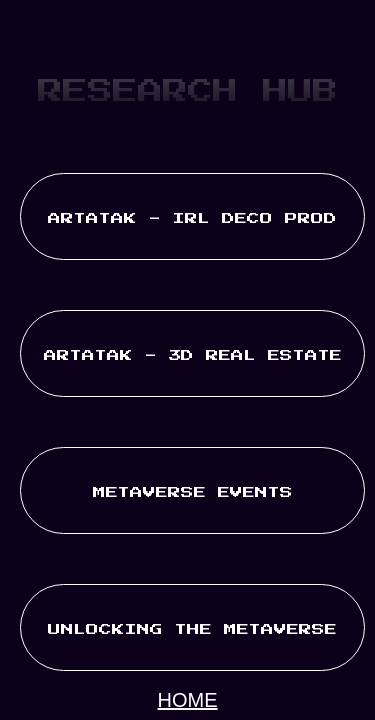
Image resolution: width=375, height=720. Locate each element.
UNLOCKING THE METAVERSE (192, 630)
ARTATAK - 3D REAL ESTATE (193, 356)
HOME (188, 700)
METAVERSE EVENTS (193, 493)
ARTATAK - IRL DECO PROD (192, 219)
